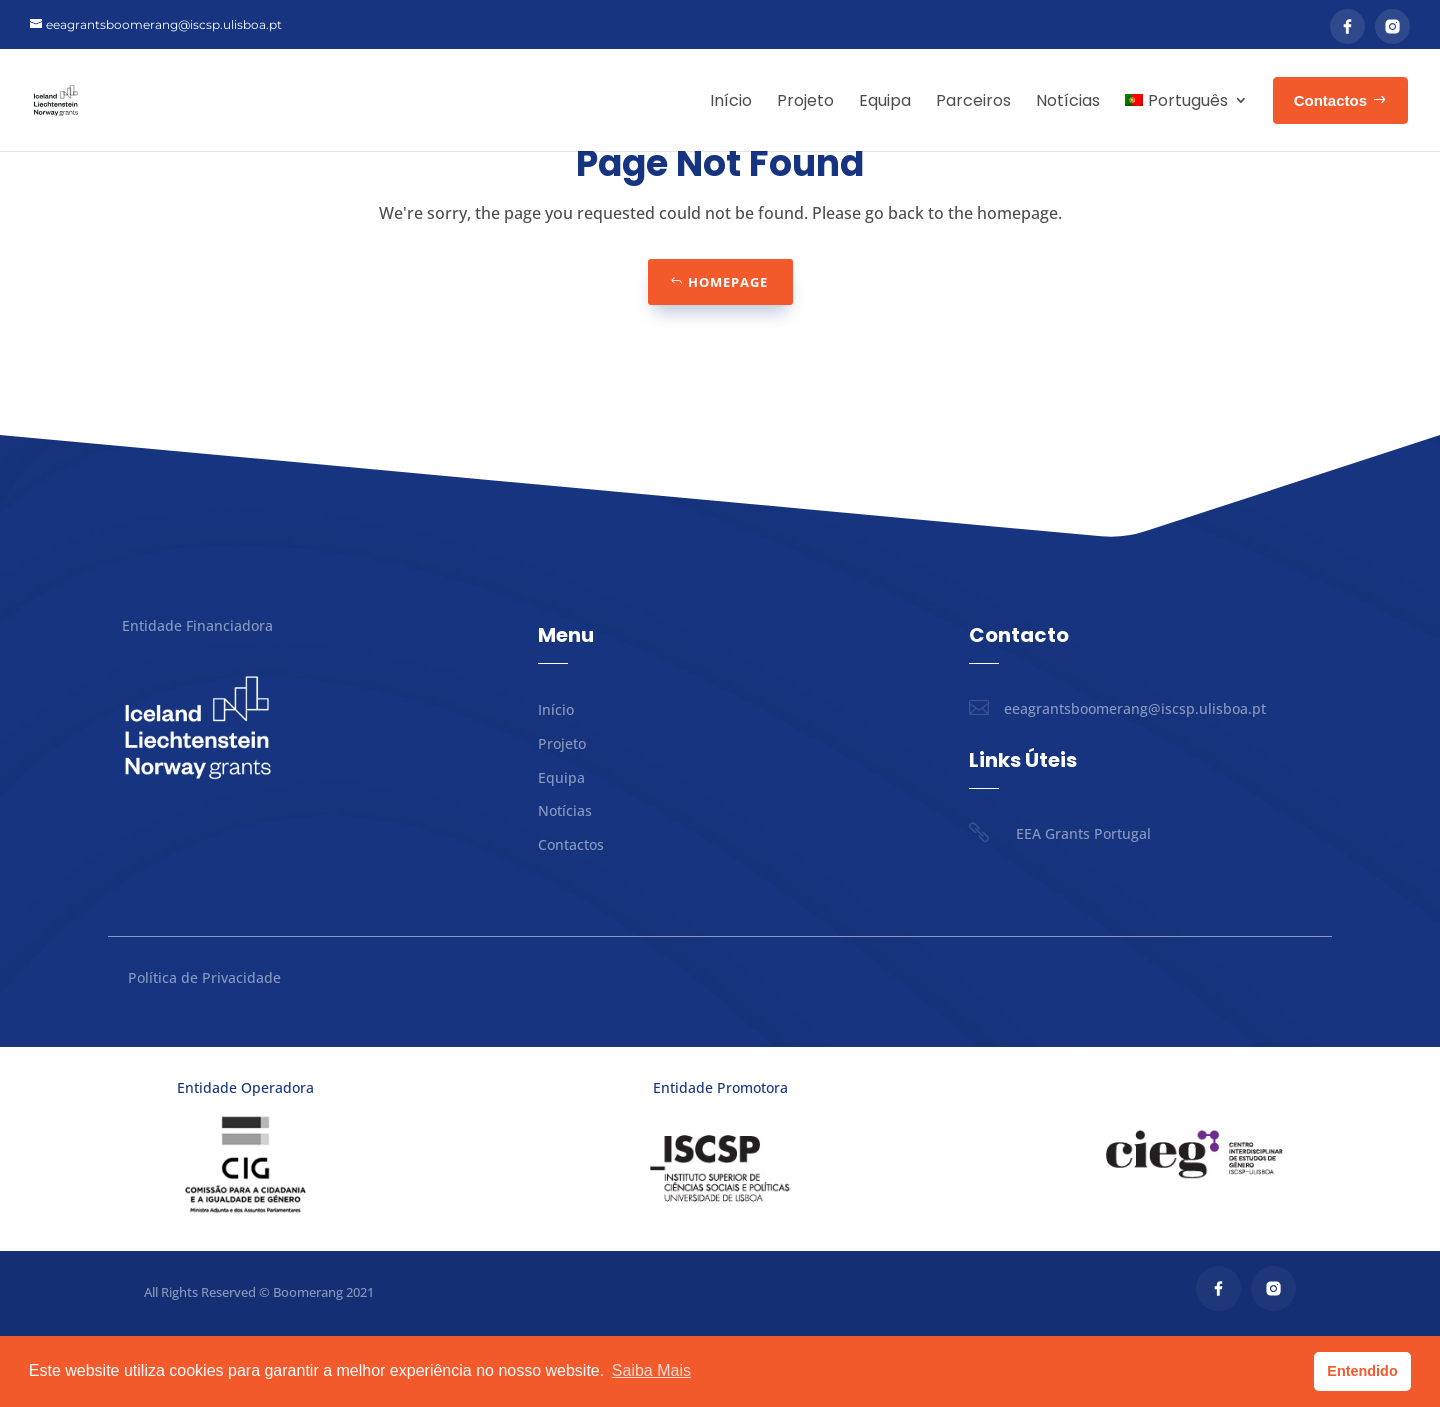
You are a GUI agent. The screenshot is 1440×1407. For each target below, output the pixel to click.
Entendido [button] (1362, 1371)
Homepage (728, 353)
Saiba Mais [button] (651, 1370)
